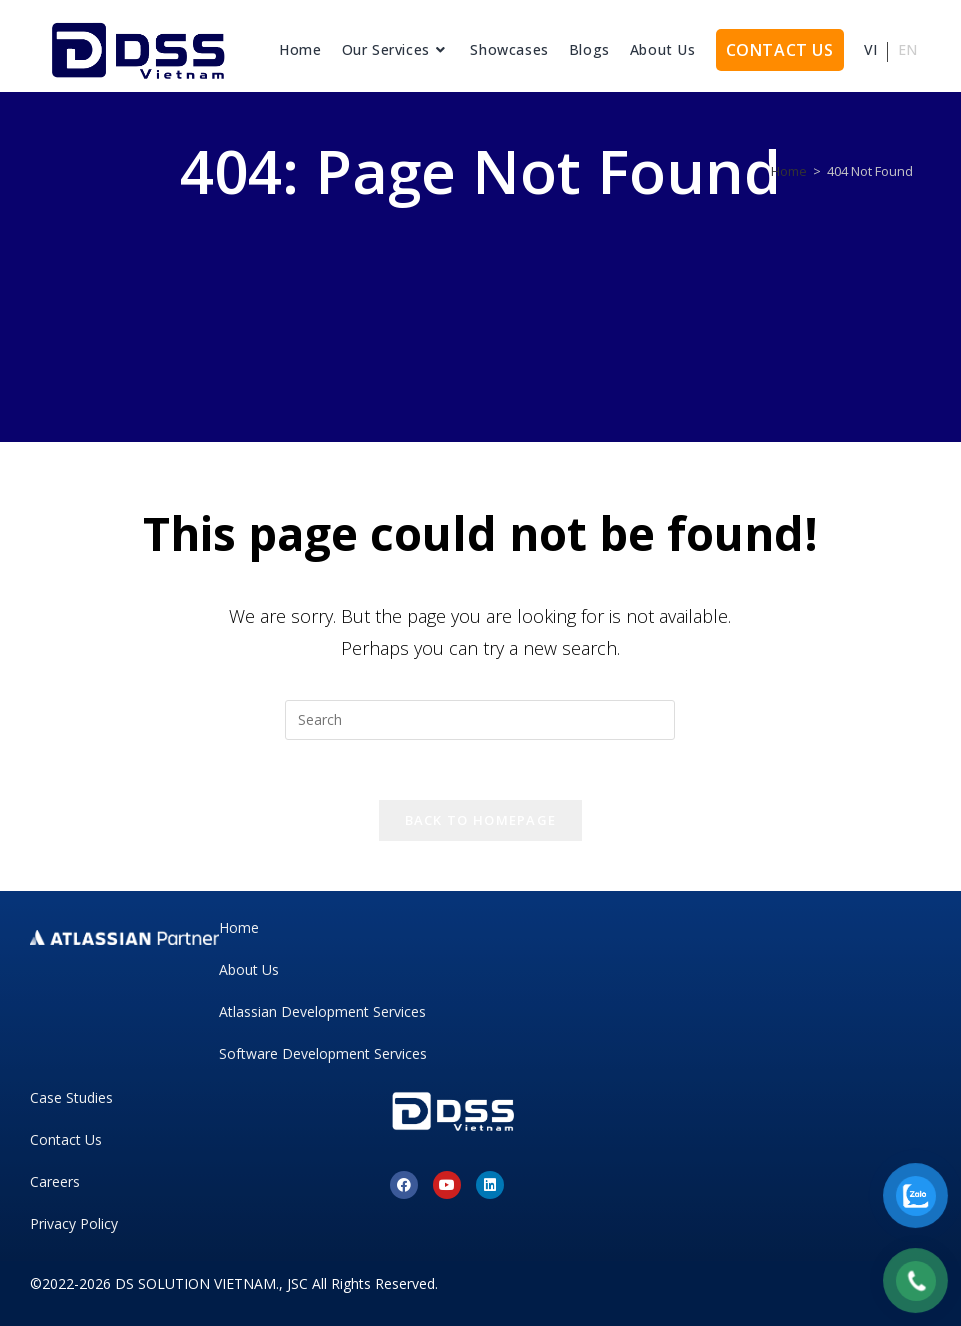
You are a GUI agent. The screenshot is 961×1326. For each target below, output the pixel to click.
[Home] (789, 171)
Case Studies (71, 1097)
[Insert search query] (480, 720)
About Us (249, 969)
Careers (55, 1181)
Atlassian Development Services (322, 1011)
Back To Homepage (481, 820)
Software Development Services (323, 1053)
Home (239, 927)
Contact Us (66, 1139)
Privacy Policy (74, 1223)
